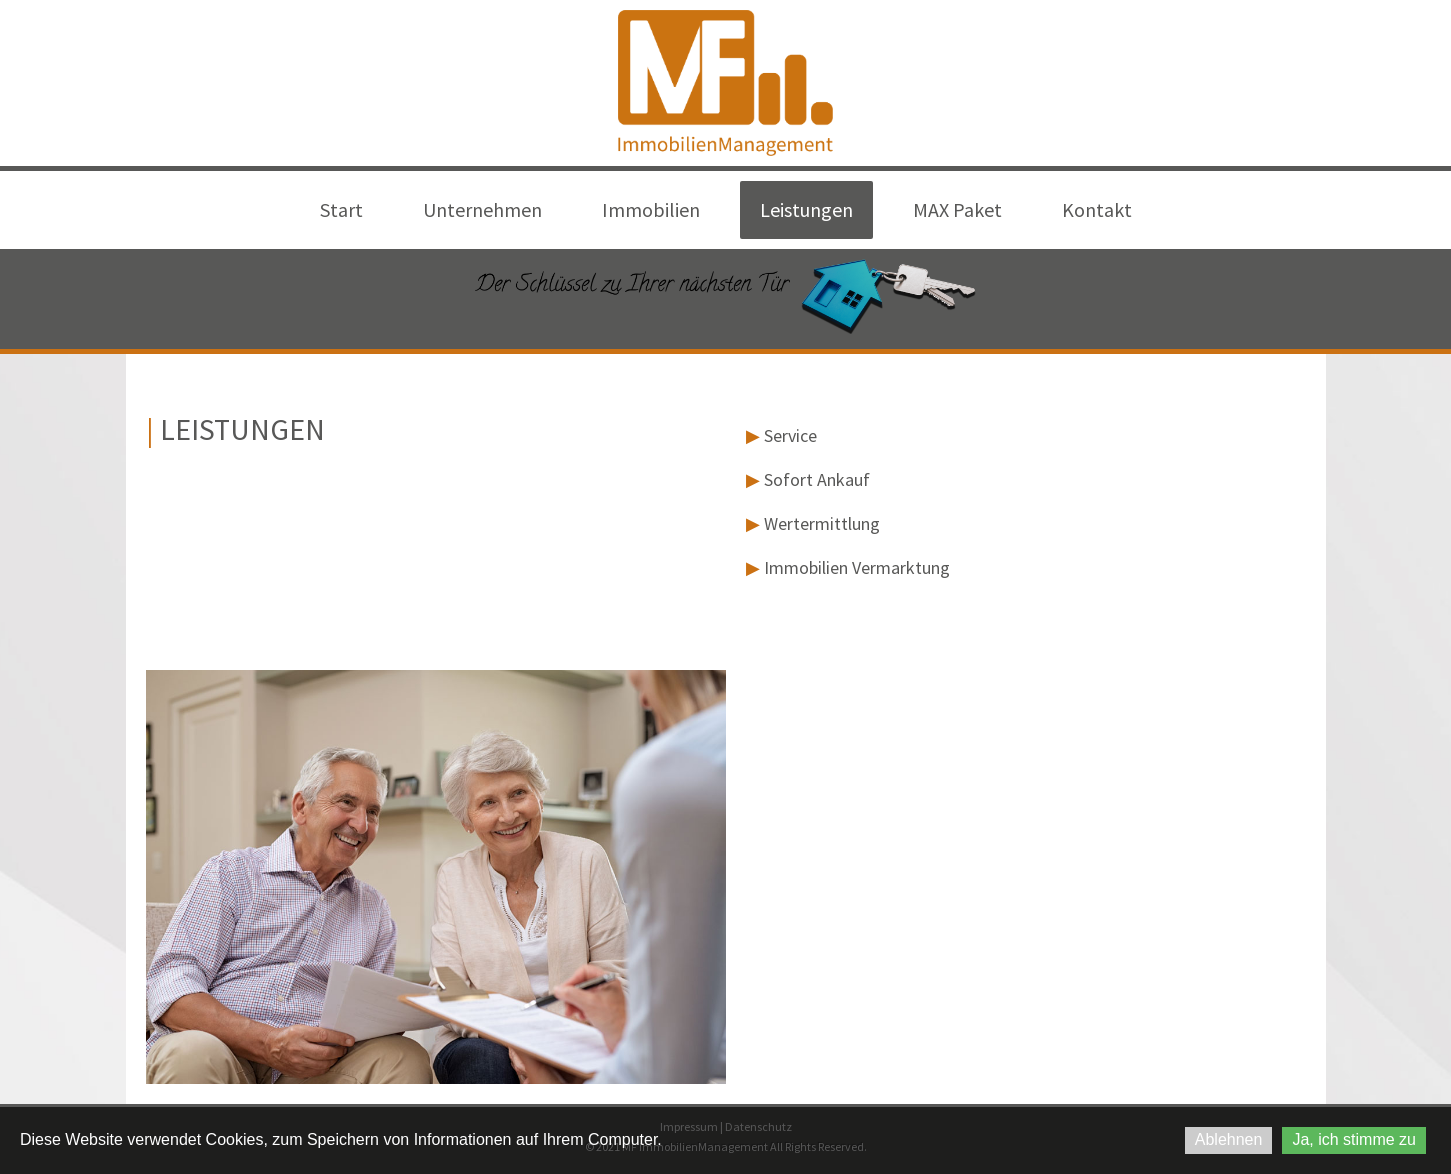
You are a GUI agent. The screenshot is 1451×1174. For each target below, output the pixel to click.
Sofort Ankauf (817, 479)
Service (790, 435)
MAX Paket (957, 209)
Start (341, 209)
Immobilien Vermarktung (857, 567)
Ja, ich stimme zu (1354, 1139)
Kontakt (1097, 209)
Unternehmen (482, 209)
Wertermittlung (822, 523)
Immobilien (651, 209)
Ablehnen (1229, 1139)
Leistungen (806, 209)
